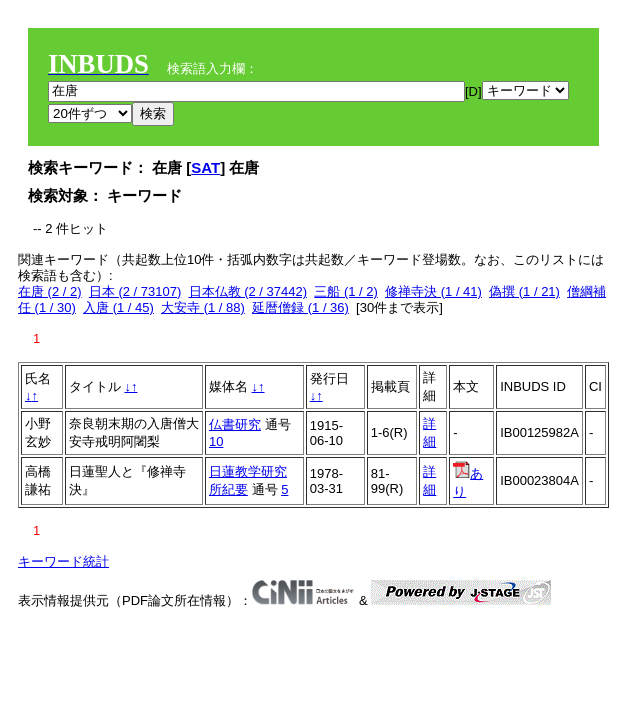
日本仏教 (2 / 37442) (248, 291)
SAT (205, 167)
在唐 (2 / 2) (50, 291)
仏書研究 (235, 424)
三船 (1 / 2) (346, 291)
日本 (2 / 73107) (135, 291)
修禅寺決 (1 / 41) (433, 291)
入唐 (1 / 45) (118, 307)
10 (216, 441)
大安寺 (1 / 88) (203, 307)
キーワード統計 (63, 561)
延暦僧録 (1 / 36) (300, 307)
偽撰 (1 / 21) (524, 291)
